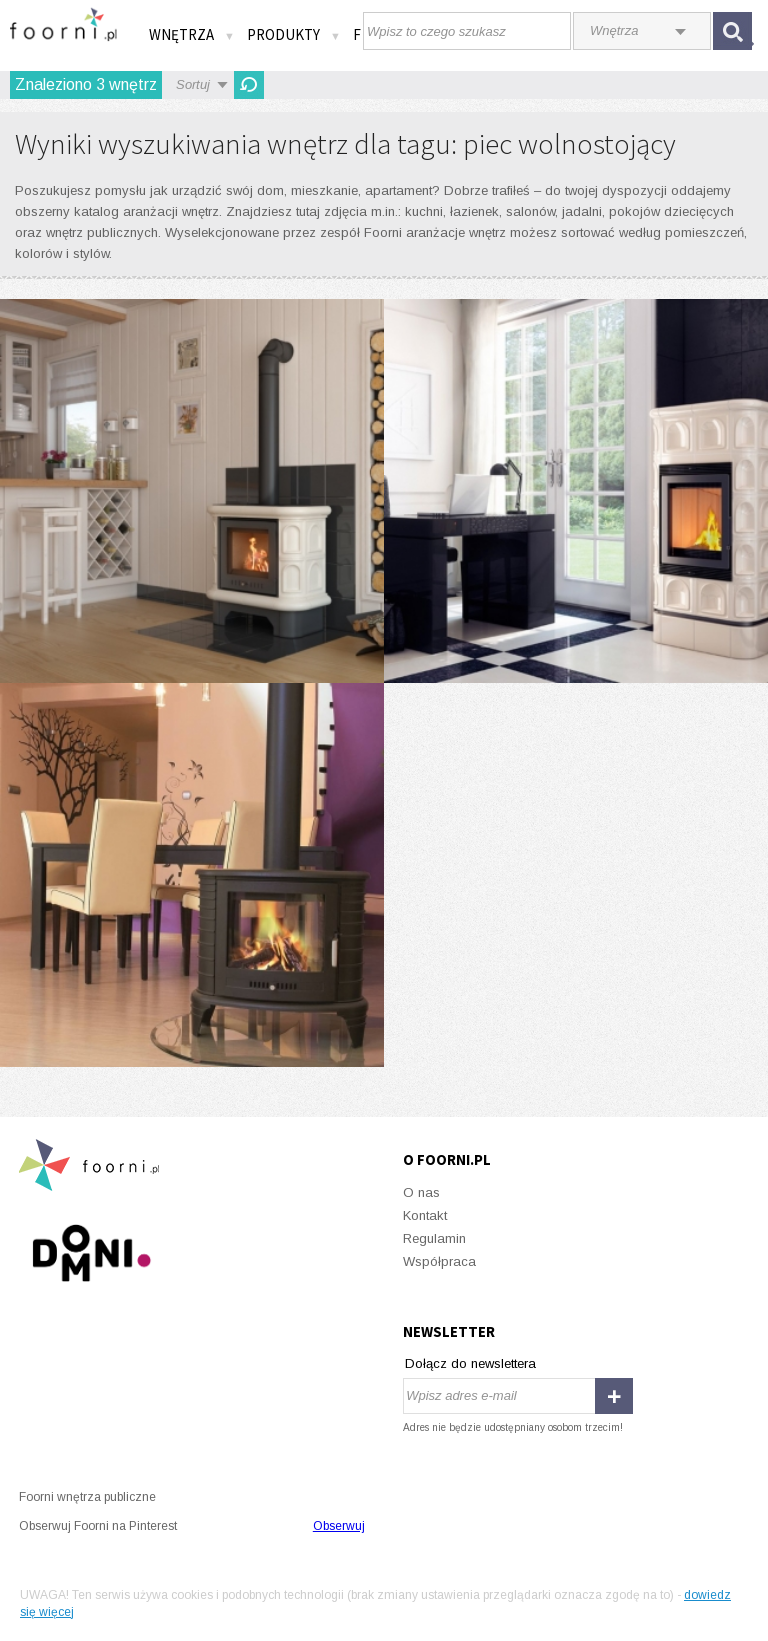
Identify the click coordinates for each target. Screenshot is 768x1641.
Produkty (294, 34)
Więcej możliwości (192, 875)
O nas (421, 1192)
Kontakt (425, 1215)
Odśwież (249, 85)
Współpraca (439, 1261)
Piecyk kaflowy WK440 (192, 491)
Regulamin (434, 1238)
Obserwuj (339, 1526)
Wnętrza (192, 34)
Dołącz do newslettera (470, 1363)
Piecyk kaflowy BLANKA (576, 491)
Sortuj (193, 84)
